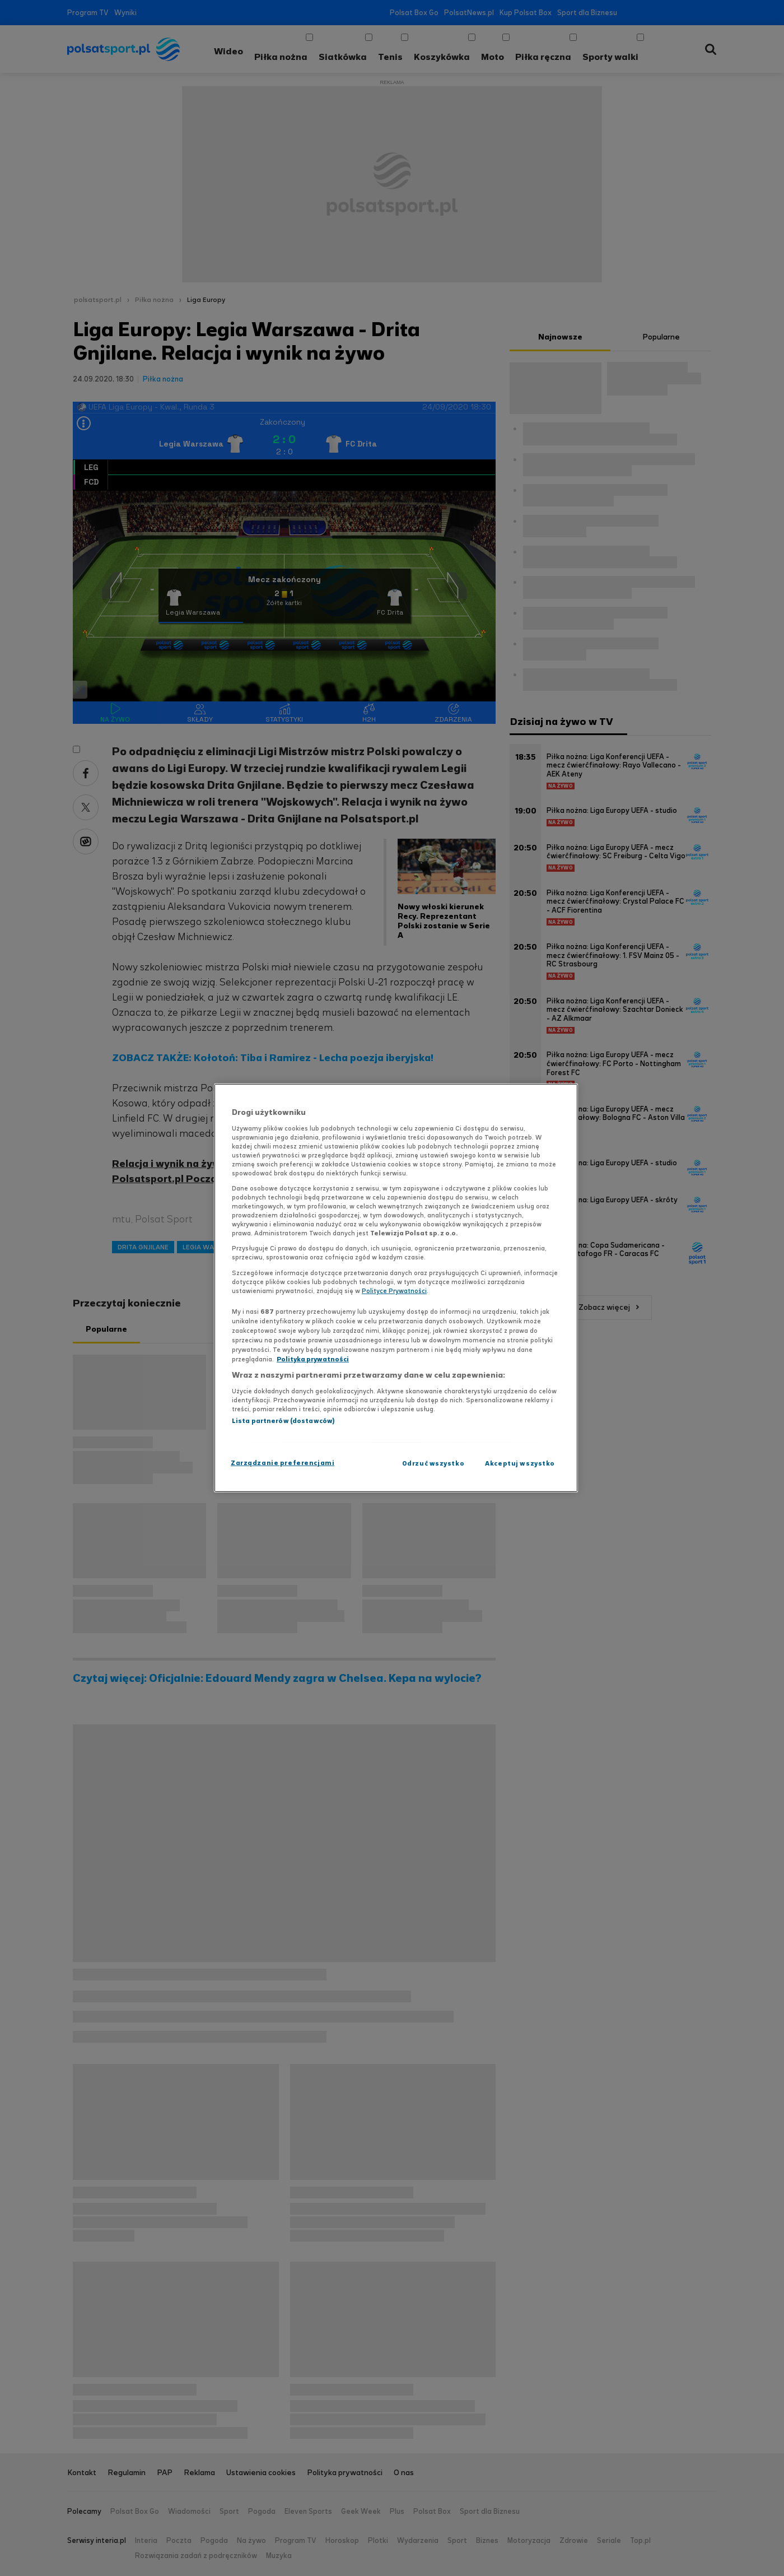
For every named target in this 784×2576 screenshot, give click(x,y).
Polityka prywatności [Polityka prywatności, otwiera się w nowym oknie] (313, 1359)
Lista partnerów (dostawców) (283, 1420)
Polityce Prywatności (394, 1290)
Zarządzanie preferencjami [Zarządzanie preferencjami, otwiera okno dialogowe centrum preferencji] (282, 1462)
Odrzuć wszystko (433, 1463)
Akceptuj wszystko (520, 1463)
